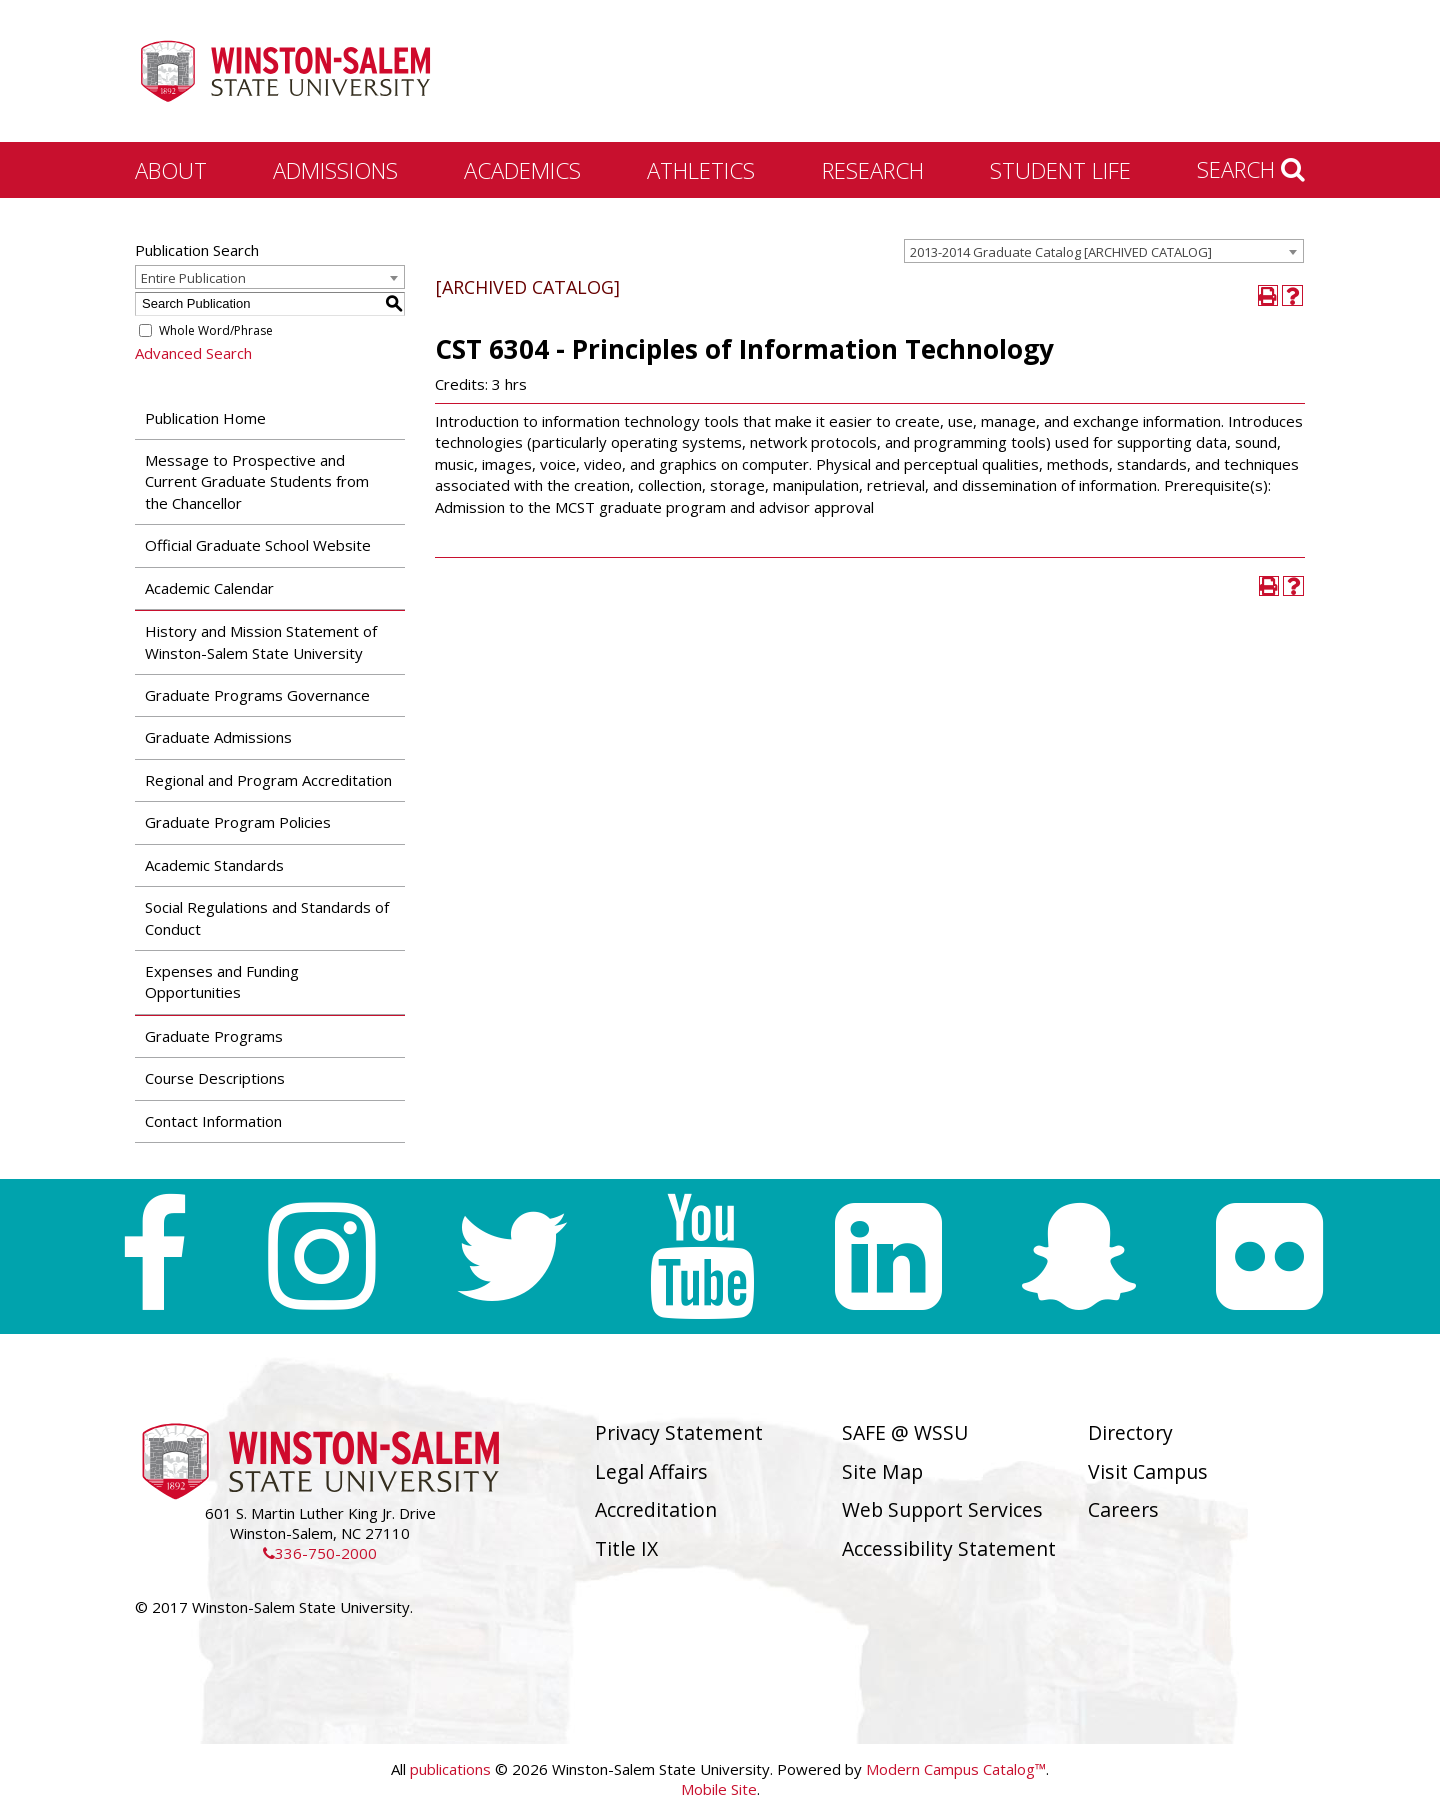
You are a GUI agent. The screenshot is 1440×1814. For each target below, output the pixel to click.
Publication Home (205, 418)
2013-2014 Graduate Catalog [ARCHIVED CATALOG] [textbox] (1061, 252)
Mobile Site (719, 1789)
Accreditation (656, 1509)
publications (450, 1769)
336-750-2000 (320, 1553)
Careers (1123, 1509)
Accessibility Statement (949, 1548)
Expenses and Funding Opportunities (222, 981)
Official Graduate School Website (258, 545)
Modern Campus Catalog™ (956, 1769)
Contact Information (213, 1121)
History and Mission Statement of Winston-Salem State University (261, 641)
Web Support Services (942, 1509)
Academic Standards (214, 865)
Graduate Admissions (218, 737)
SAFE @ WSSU (905, 1432)
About (171, 170)
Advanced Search (193, 353)
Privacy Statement (679, 1432)
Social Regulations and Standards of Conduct (267, 917)
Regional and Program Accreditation (268, 780)
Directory (1130, 1432)
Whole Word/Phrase (216, 330)
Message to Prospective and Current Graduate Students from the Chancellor (257, 481)
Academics (522, 170)
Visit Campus (1148, 1471)
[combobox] (1104, 251)
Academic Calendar (209, 588)
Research (873, 170)
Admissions (335, 170)
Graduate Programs (214, 1036)
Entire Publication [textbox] (193, 278)
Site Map (882, 1471)
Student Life (1060, 170)
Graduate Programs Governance (257, 695)
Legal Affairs (651, 1471)
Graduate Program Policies (238, 822)
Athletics (701, 170)
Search (1251, 169)
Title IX (626, 1548)
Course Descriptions (215, 1078)
